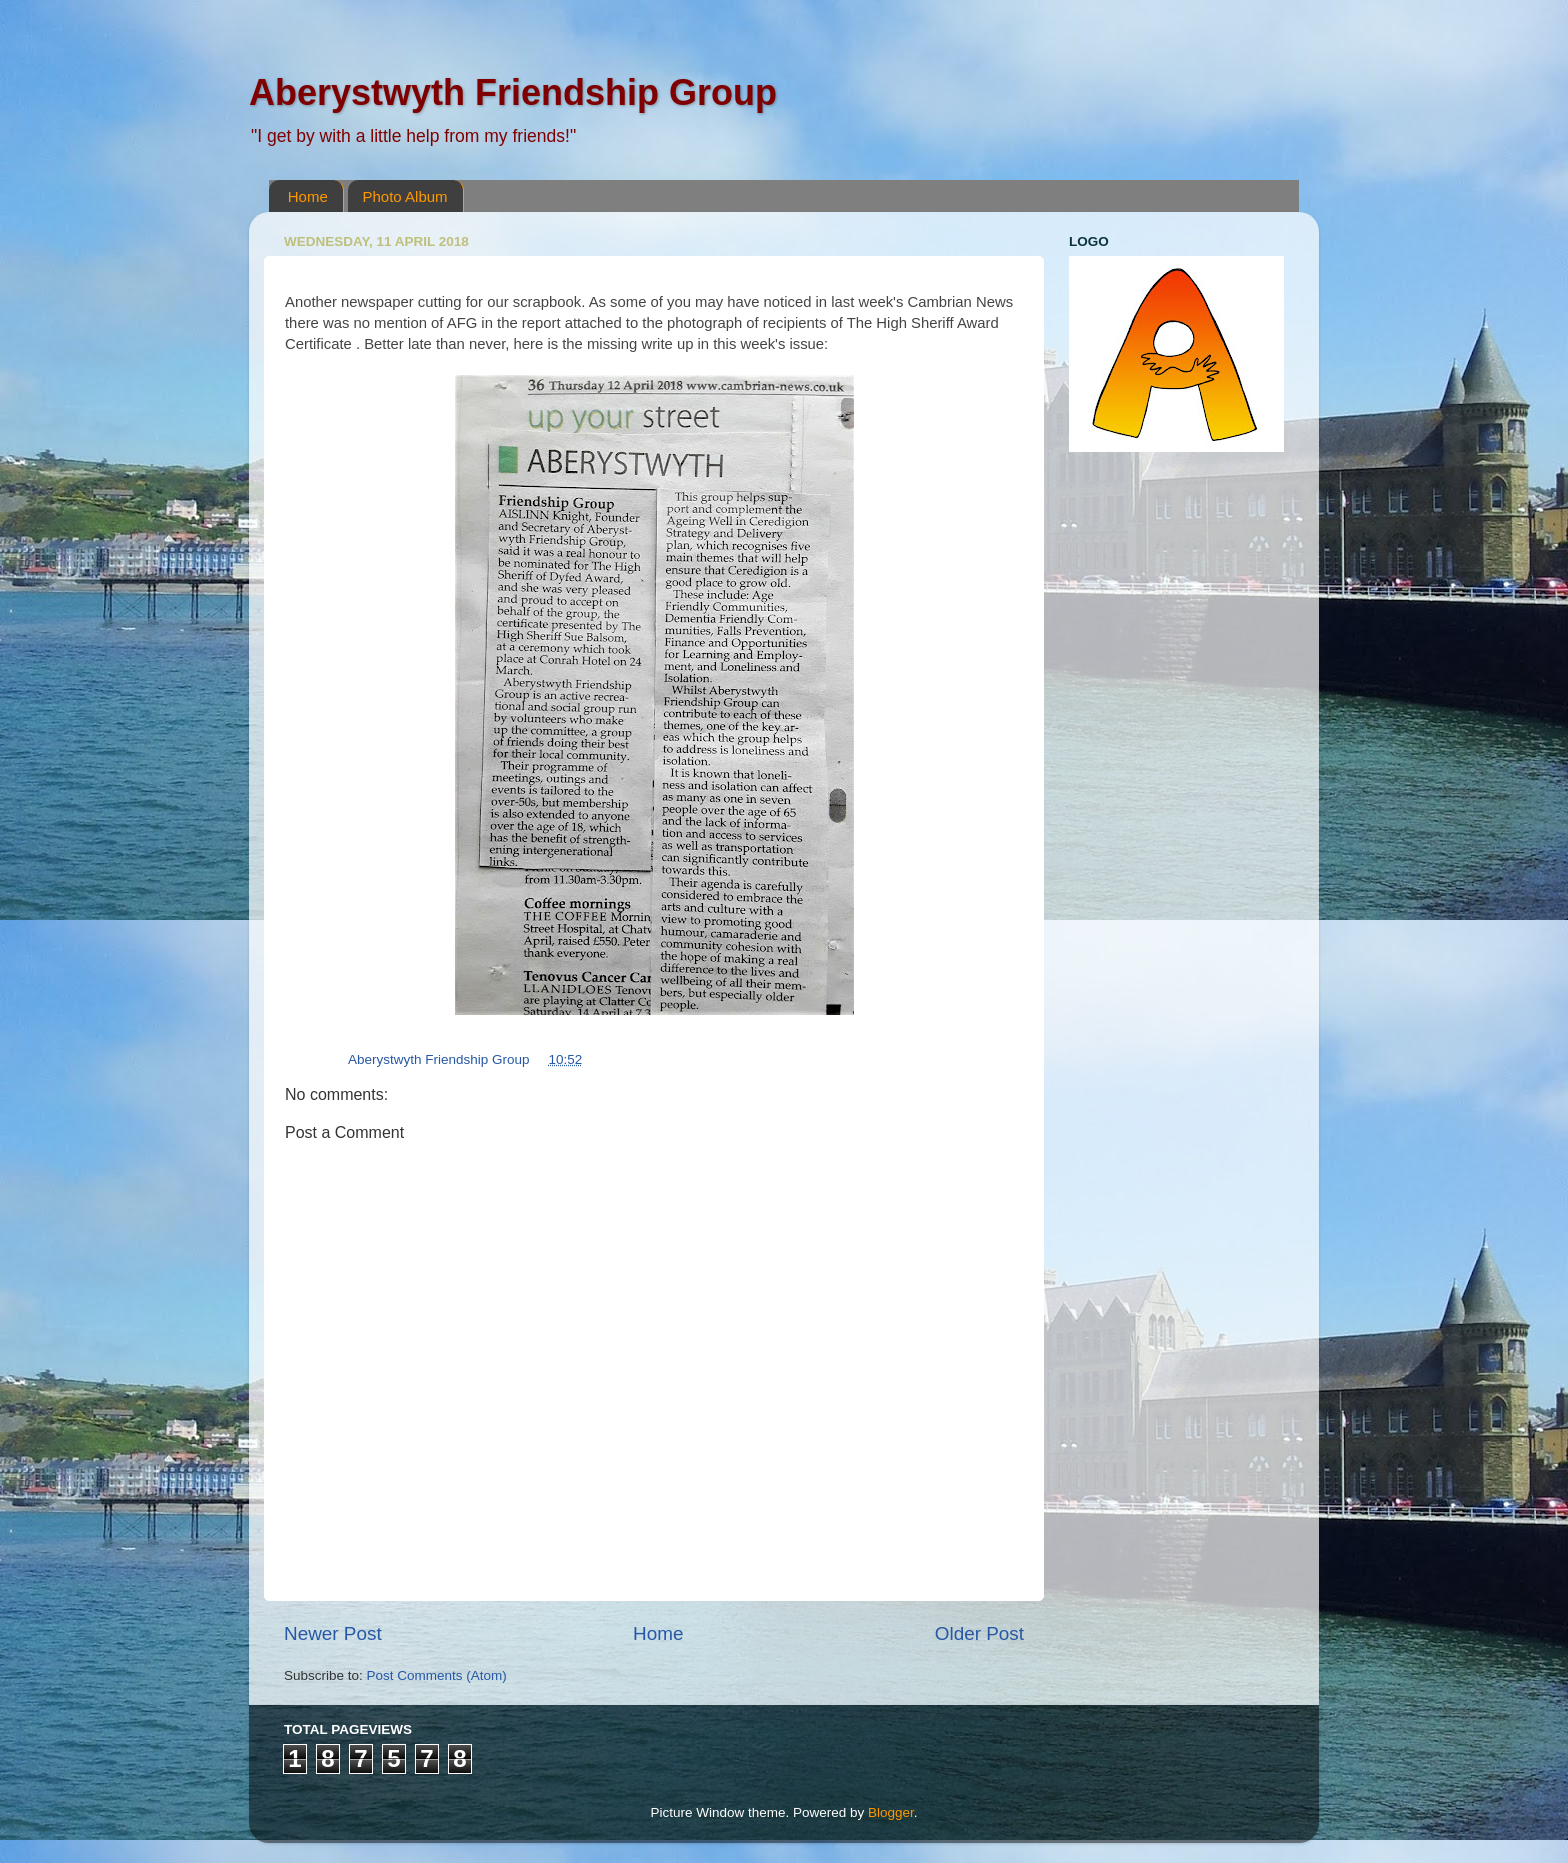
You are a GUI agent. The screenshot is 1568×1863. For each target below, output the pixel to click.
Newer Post (333, 1633)
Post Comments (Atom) (437, 1675)
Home (308, 196)
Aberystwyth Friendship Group (513, 92)
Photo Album (405, 196)
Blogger (891, 1812)
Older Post (979, 1633)
